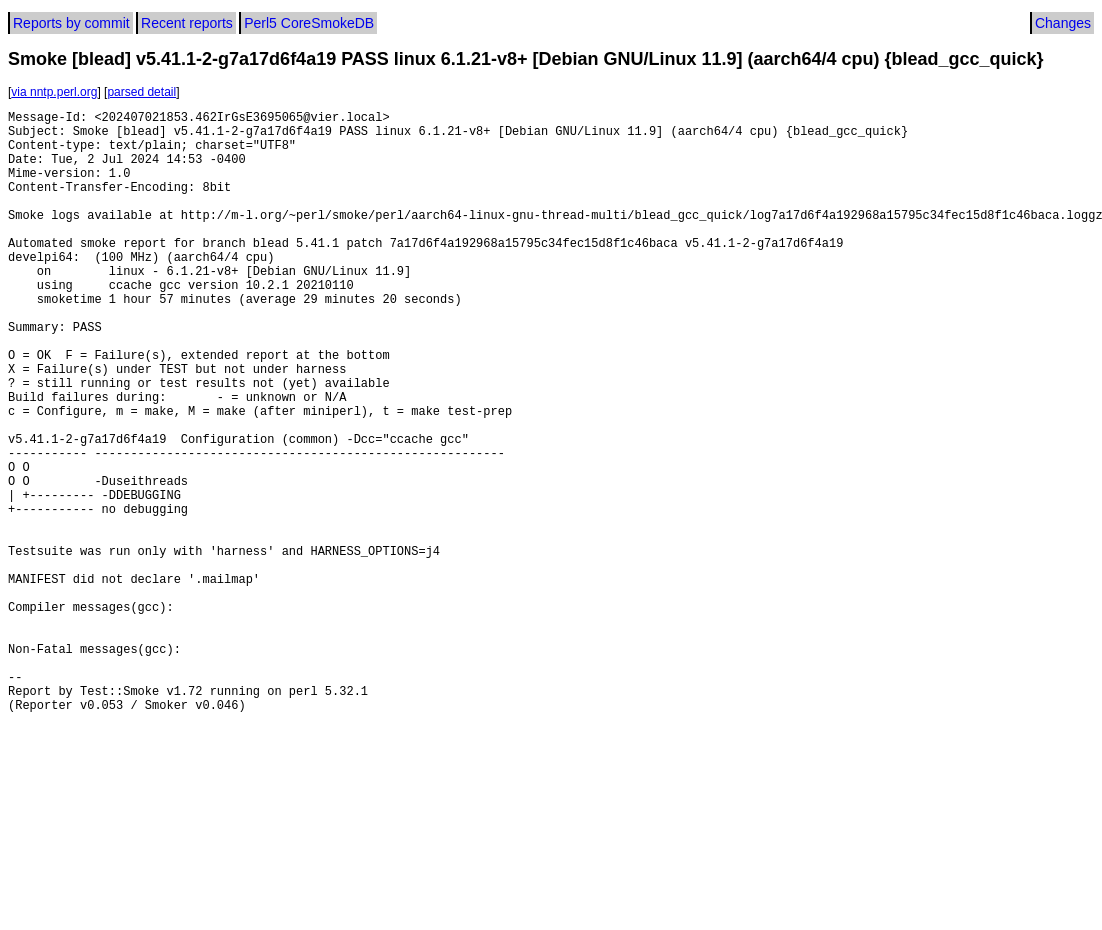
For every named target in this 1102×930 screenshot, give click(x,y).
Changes (1063, 23)
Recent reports (187, 23)
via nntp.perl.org (54, 92)
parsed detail (141, 92)
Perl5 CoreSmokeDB (309, 23)
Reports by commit (71, 23)
